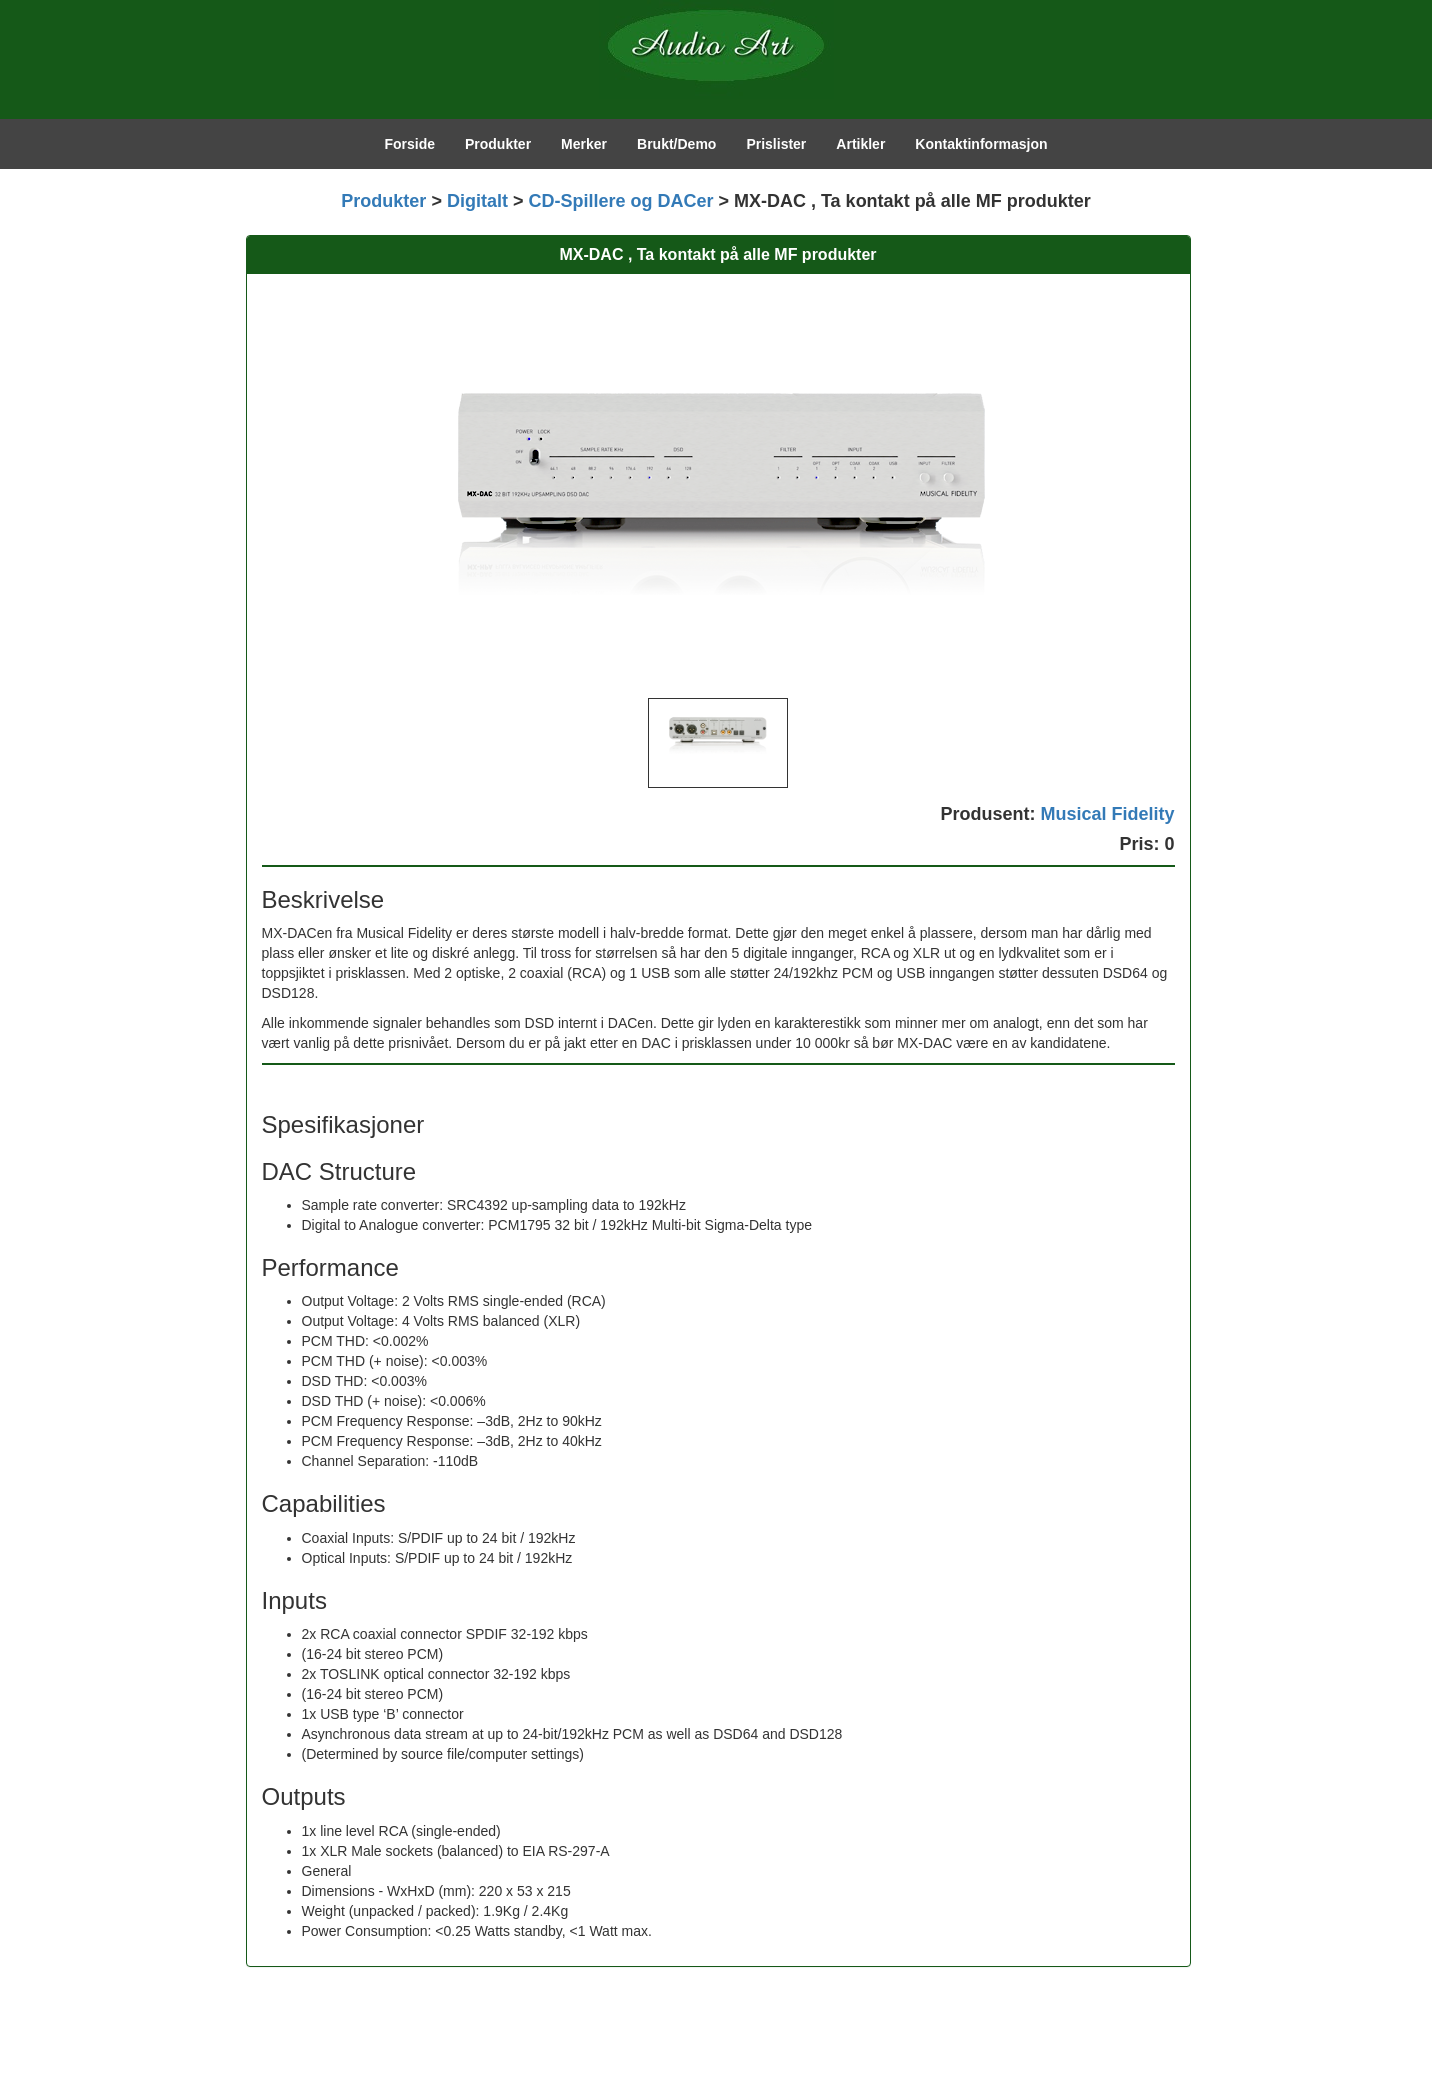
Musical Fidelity (1107, 814)
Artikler (860, 144)
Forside (409, 144)
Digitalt (477, 201)
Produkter (498, 144)
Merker (584, 144)
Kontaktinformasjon (981, 144)
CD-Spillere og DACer (620, 201)
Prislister (776, 144)
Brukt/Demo (676, 144)
